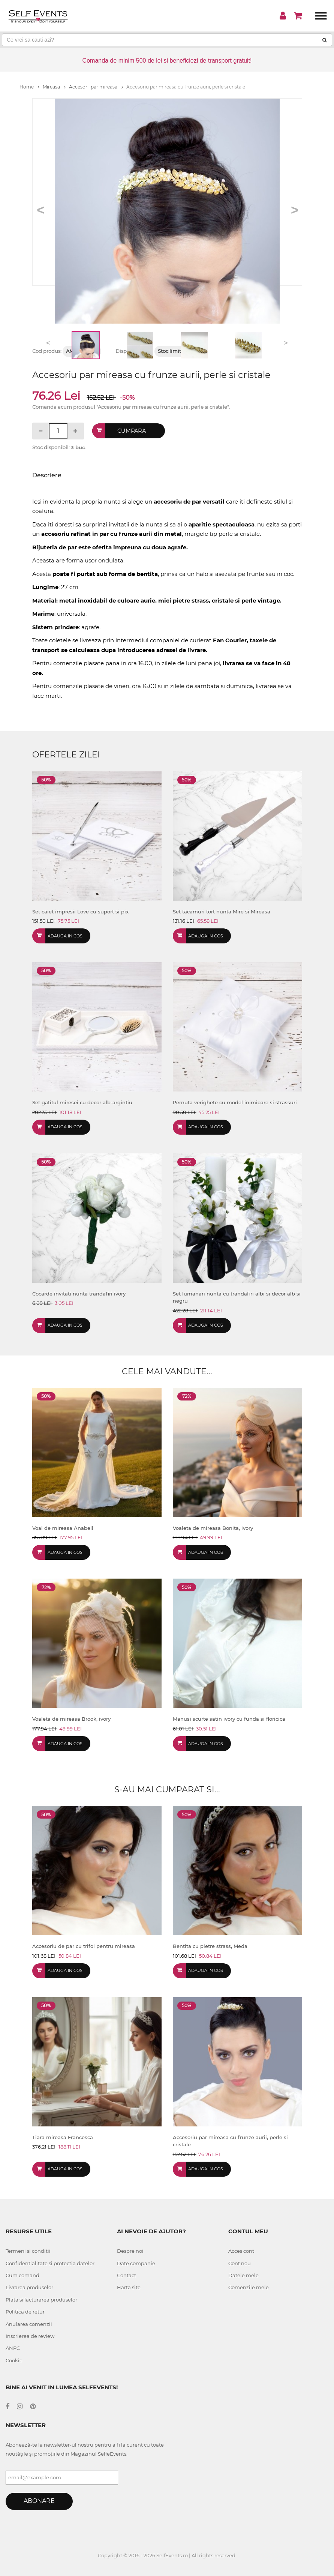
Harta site (129, 2287)
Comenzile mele (248, 2287)
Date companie (136, 2263)
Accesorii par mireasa (96, 87)
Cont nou (239, 2263)
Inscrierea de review (30, 2336)
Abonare (39, 2500)
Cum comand (22, 2275)
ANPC (13, 2348)
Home (29, 87)
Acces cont (241, 2251)
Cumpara (132, 430)
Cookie (14, 2360)
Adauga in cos (65, 936)
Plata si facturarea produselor (41, 2300)
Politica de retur (25, 2312)
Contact (126, 2275)
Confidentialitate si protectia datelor (50, 2263)
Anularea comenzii (29, 2324)
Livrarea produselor (29, 2287)
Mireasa (54, 87)
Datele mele (243, 2275)
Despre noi (130, 2251)
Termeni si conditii (28, 2251)
